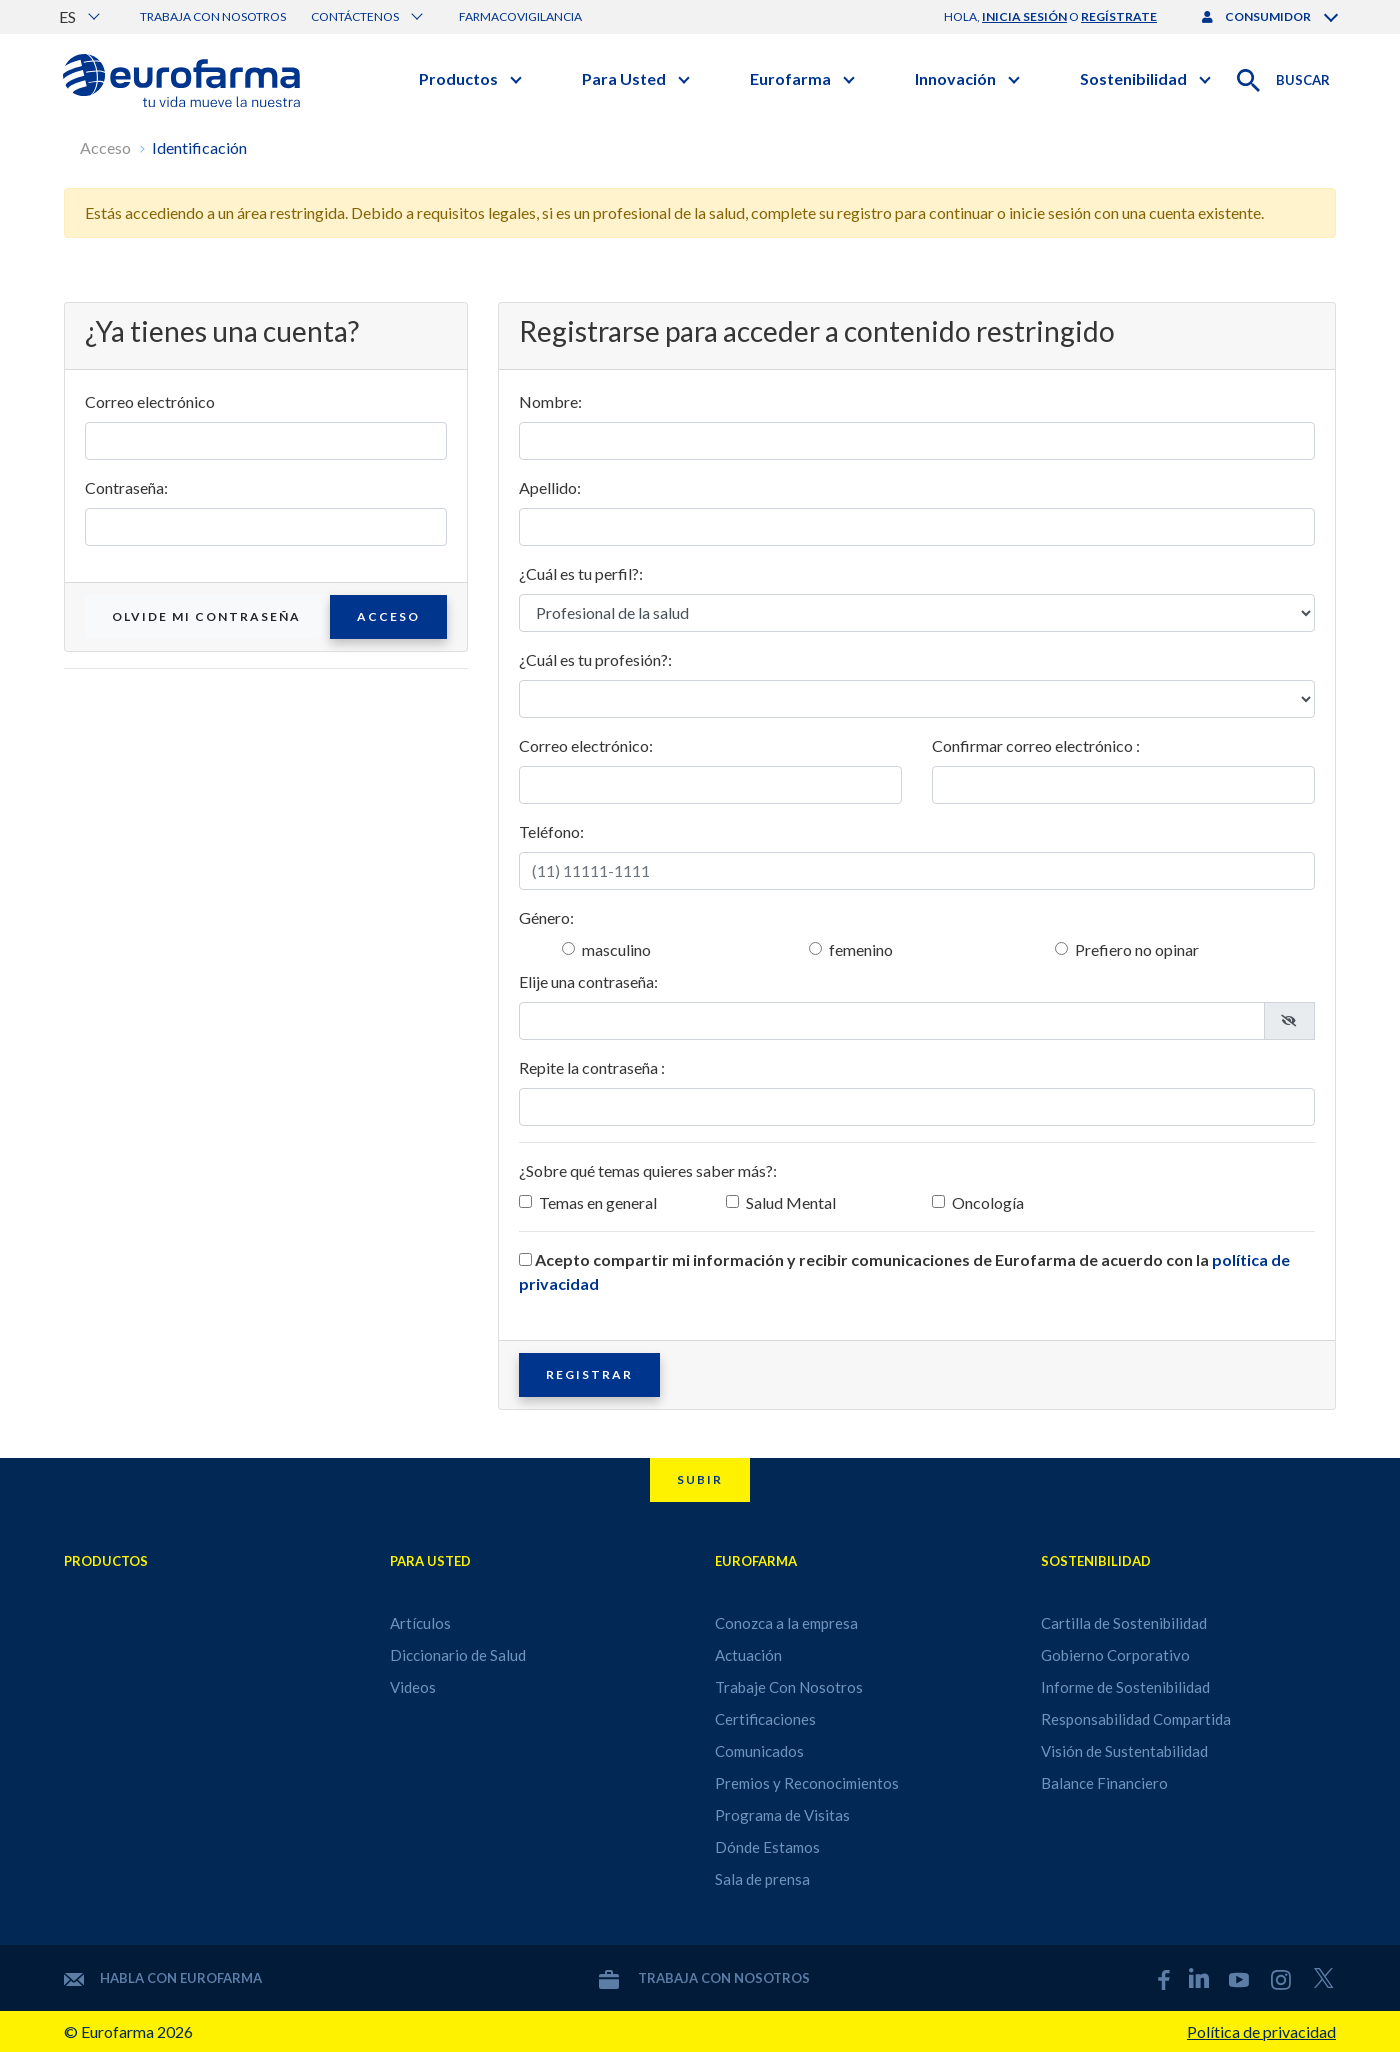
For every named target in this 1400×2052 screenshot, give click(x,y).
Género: (546, 917)
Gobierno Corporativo (1115, 1655)
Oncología (988, 1202)
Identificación (199, 147)
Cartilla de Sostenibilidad (1124, 1623)
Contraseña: (126, 487)
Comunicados (759, 1751)
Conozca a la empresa (786, 1623)
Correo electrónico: (586, 745)
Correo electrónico (150, 401)
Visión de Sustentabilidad (1124, 1751)
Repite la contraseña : (592, 1067)
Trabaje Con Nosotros (789, 1687)
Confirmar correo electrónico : (1036, 745)
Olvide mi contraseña (206, 616)
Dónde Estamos (767, 1847)
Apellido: (550, 487)
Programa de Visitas (782, 1815)
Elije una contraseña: (588, 981)
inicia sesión (1024, 16)
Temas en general (598, 1202)
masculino (616, 949)
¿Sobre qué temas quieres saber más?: (648, 1170)
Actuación (748, 1655)
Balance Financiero (1104, 1783)
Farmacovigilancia (520, 16)
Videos (413, 1687)
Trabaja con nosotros (213, 16)
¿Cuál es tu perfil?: (581, 573)
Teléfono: (551, 831)
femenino (861, 949)
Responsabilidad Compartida (1136, 1719)
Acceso (105, 147)
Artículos (420, 1623)
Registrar (589, 1374)
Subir (700, 1479)
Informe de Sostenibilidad (1125, 1687)
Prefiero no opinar (1137, 949)
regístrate (1119, 16)
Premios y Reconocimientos (807, 1783)
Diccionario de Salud (458, 1655)
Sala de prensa (762, 1879)
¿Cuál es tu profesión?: (595, 659)
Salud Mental (791, 1202)
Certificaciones (765, 1719)
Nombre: (550, 401)
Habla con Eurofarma (163, 1978)
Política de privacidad (1261, 2031)
